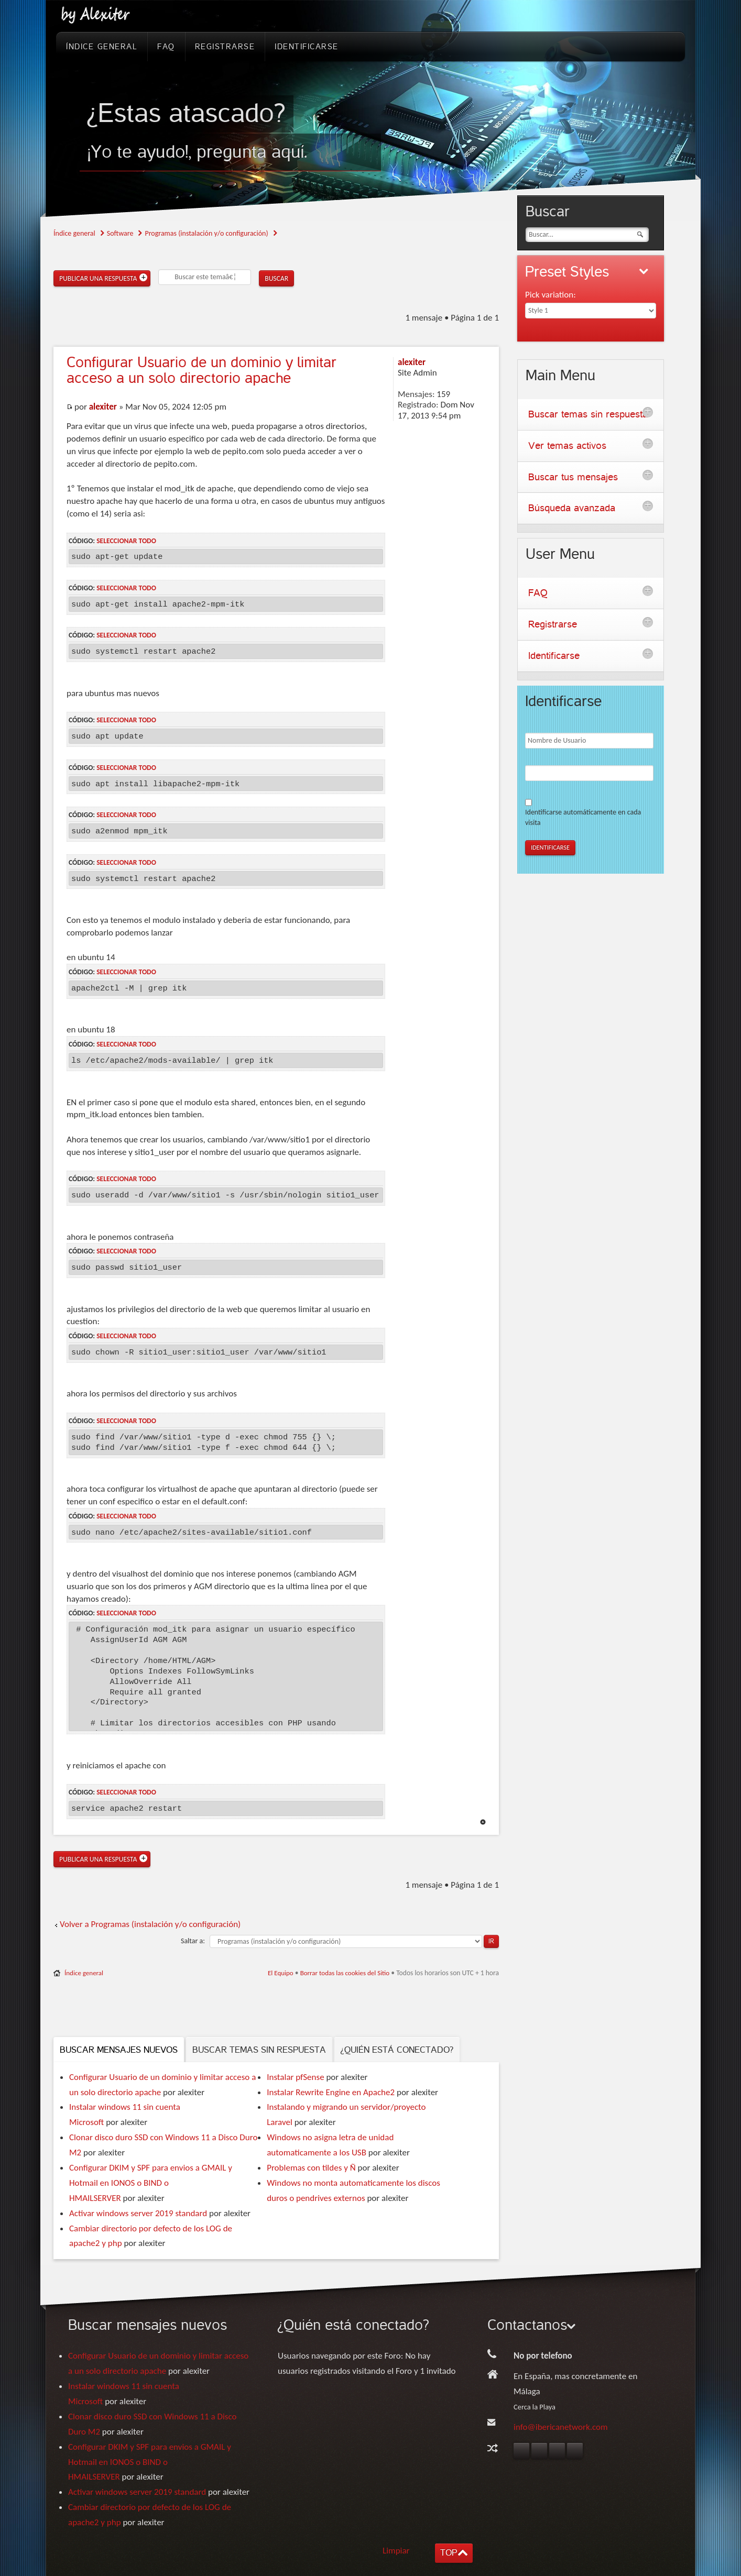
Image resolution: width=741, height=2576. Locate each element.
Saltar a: (193, 1940)
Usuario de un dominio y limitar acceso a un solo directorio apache (201, 370)
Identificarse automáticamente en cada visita (583, 817)
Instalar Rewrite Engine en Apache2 (331, 2092)
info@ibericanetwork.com (561, 2426)
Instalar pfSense (295, 2077)
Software (120, 233)
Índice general (74, 233)
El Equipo (280, 1973)
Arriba (483, 1822)
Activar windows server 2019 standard (138, 2213)
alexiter (103, 406)
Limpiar (396, 2550)
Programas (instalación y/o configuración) (206, 233)
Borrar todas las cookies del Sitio (345, 1973)
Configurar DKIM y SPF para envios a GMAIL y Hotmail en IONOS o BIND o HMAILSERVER (150, 2183)
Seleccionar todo (126, 540)
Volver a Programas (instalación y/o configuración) (150, 1924)
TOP (448, 2553)
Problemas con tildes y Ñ (311, 2167)
